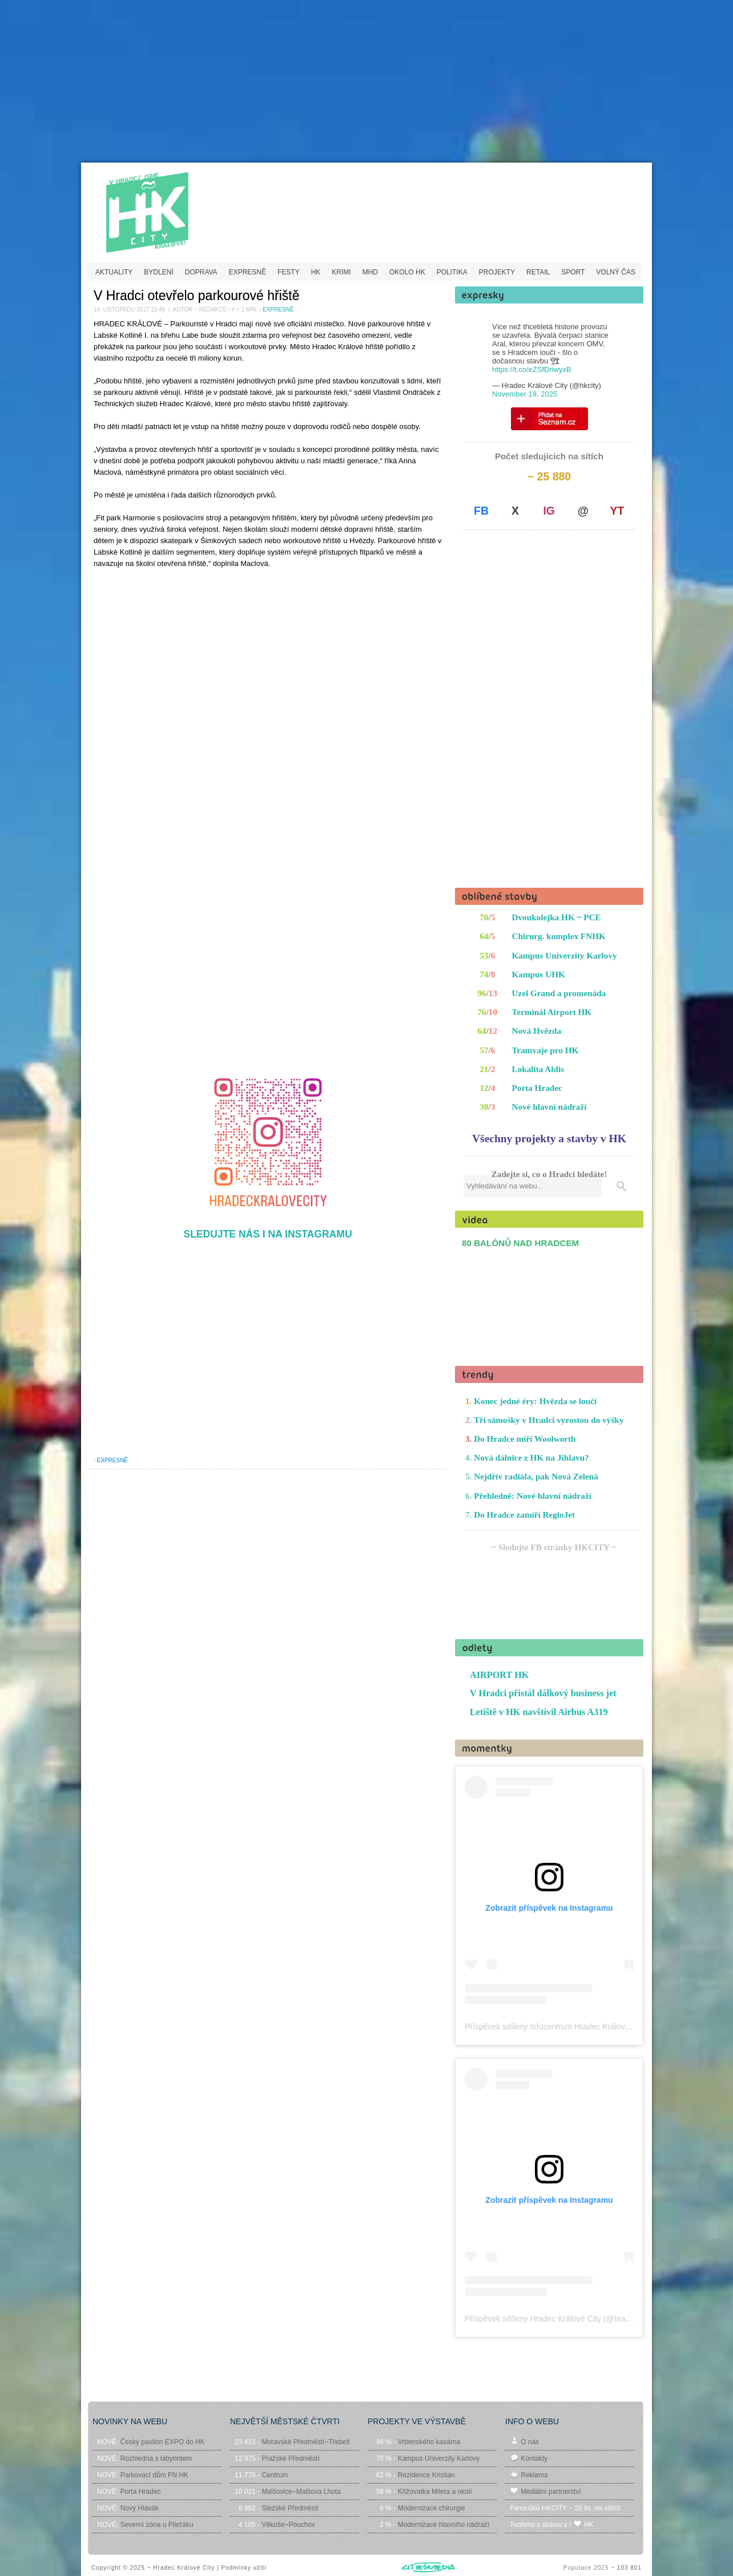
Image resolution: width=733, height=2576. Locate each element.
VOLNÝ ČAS (615, 272)
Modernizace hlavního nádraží (444, 2525)
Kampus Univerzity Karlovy (564, 955)
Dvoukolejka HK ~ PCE (556, 917)
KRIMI (341, 272)
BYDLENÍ (158, 272)
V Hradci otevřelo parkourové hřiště (197, 295)
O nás (530, 2442)
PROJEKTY (497, 272)
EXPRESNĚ (247, 272)
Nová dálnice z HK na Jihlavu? (531, 1457)
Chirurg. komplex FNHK (559, 936)
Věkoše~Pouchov (288, 2525)
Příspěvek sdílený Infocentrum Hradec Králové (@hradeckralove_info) (588, 2026)
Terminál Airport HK (552, 1012)
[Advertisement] (366, 82)
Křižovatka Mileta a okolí (435, 2492)
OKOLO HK (407, 272)
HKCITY (175, 204)
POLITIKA (452, 272)
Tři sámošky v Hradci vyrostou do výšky (548, 1420)
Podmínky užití (244, 2568)
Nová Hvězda (537, 1031)
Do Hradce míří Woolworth (524, 1438)
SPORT (573, 272)
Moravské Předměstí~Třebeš (305, 2442)
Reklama (534, 2475)
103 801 (629, 2568)
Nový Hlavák (139, 2508)
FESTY (288, 272)
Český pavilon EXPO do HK (162, 2442)
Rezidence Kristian (426, 2475)
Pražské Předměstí (290, 2458)
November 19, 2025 (524, 394)
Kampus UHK (538, 974)
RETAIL (538, 272)
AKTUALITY (113, 272)
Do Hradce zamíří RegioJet (524, 1514)
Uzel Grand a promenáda (559, 993)
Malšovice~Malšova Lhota (300, 2492)
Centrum (274, 2475)
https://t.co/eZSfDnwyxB (531, 369)
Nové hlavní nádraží (549, 1106)
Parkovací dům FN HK (154, 2475)
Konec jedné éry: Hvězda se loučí (535, 1401)
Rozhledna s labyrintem (156, 2458)
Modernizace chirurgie (431, 2508)
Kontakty (534, 2458)
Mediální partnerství (551, 2492)
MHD (370, 272)
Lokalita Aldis (538, 1069)
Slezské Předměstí (290, 2508)
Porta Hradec (537, 1088)
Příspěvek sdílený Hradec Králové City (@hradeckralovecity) (572, 2318)
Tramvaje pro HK (545, 1050)
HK (316, 272)
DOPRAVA (201, 272)
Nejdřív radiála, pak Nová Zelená (536, 1476)
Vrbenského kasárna (429, 2442)
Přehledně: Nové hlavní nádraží (532, 1496)
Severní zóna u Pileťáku (157, 2525)
